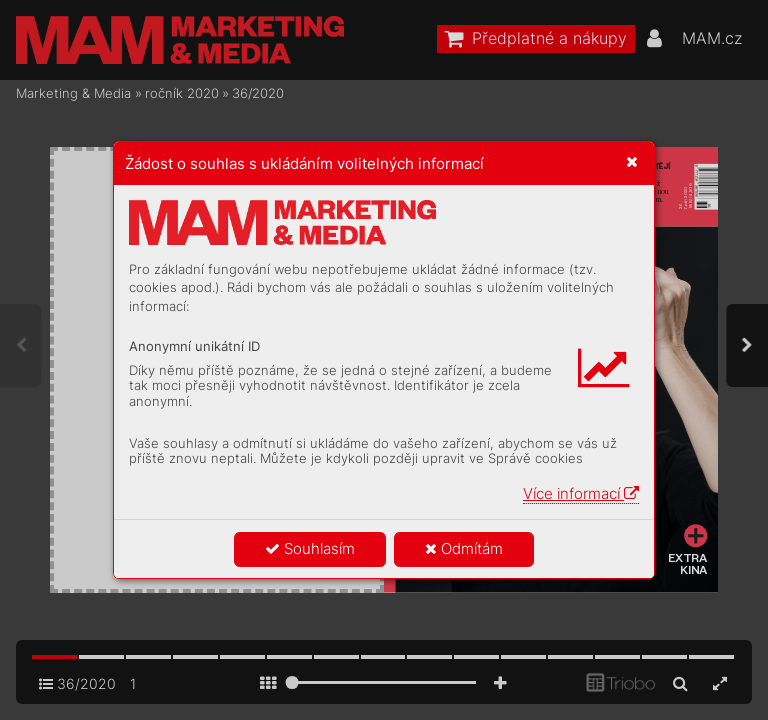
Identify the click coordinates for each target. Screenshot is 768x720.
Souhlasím (310, 548)
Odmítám (464, 548)
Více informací (581, 493)
